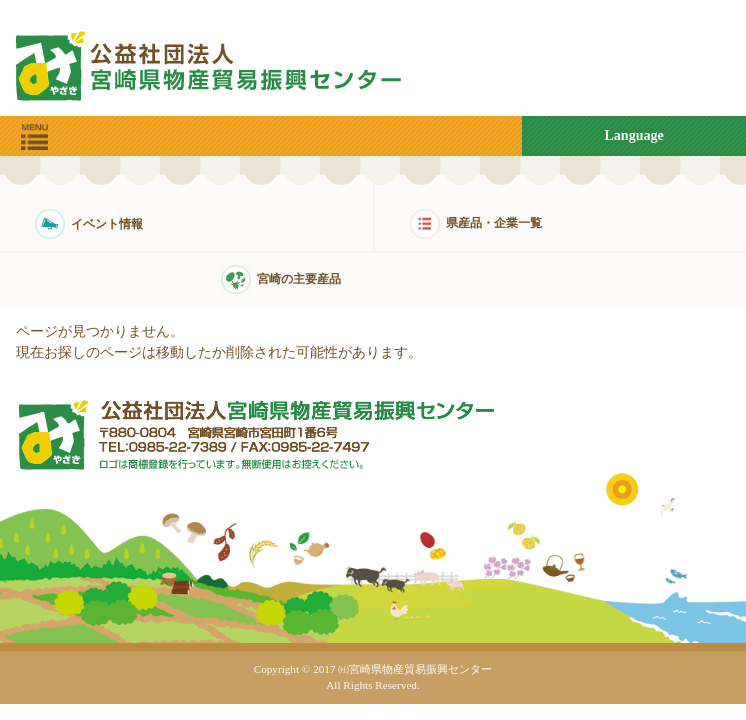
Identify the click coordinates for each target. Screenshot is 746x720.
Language (634, 135)
